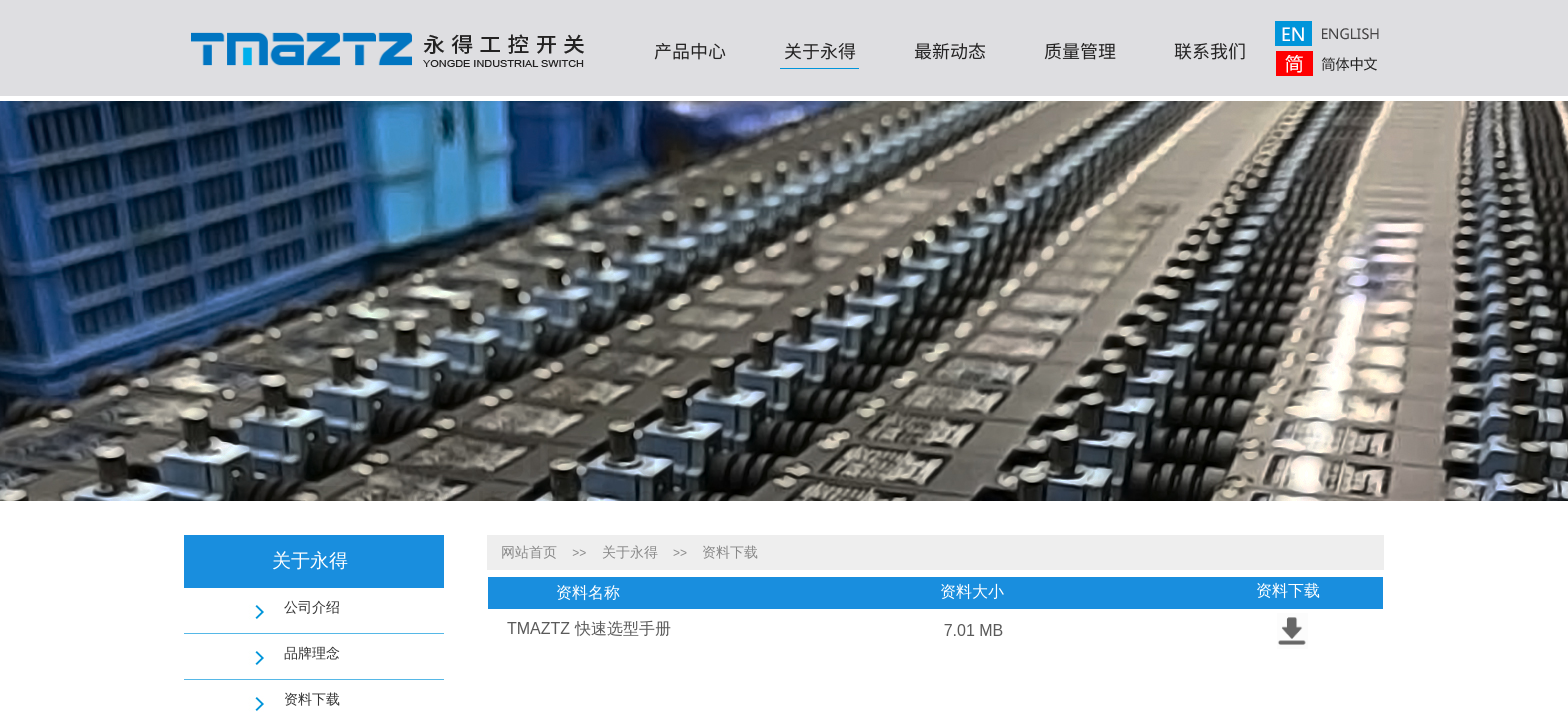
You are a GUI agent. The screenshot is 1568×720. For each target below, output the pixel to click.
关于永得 (820, 50)
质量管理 (1080, 50)
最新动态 (950, 50)
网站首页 (529, 552)
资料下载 (730, 552)
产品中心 (690, 50)
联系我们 (1210, 50)
